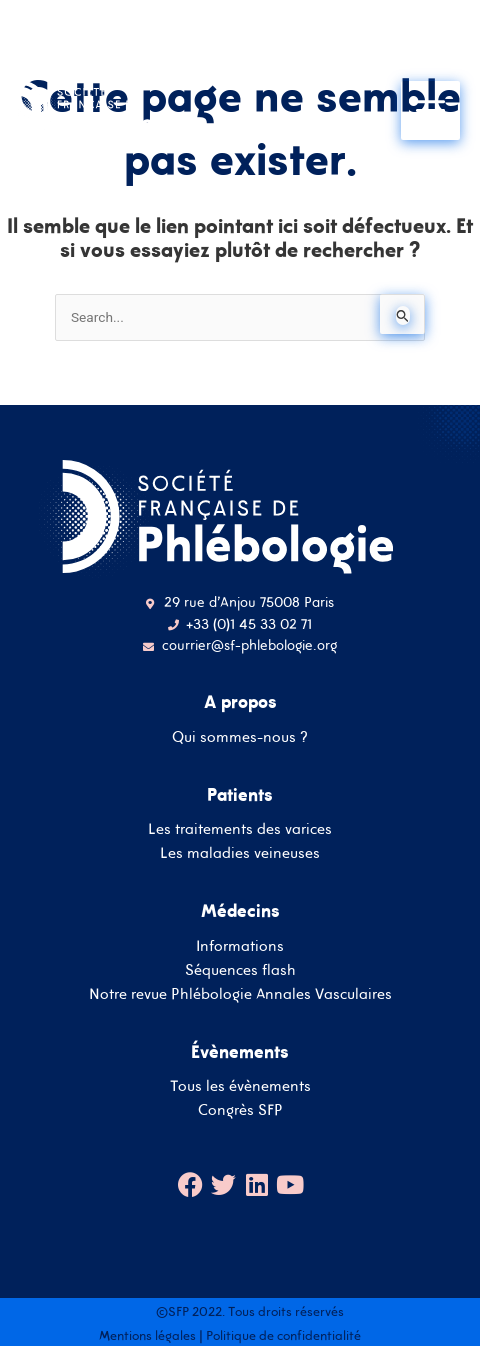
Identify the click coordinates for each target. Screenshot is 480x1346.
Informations (240, 945)
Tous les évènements (240, 1085)
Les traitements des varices (240, 828)
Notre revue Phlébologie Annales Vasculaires (240, 993)
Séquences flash (240, 969)
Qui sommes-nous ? (240, 736)
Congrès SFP (240, 1109)
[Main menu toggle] (430, 110)
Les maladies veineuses (240, 852)
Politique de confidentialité (283, 1335)
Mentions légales (147, 1335)
